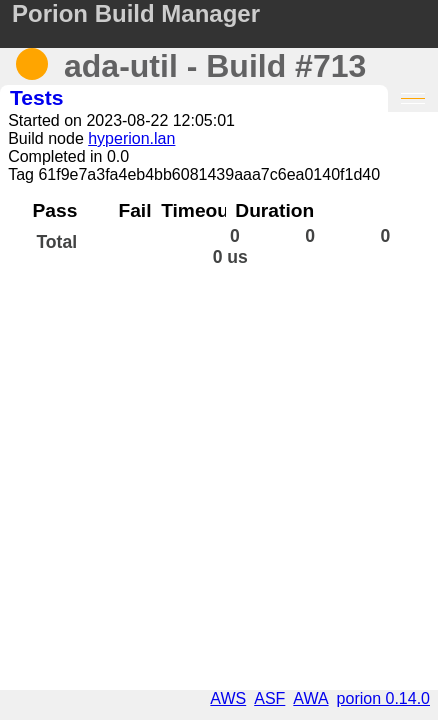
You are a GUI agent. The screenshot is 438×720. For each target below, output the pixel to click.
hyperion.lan (131, 138)
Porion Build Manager (136, 13)
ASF (269, 698)
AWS (228, 698)
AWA (310, 698)
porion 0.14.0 (383, 698)
